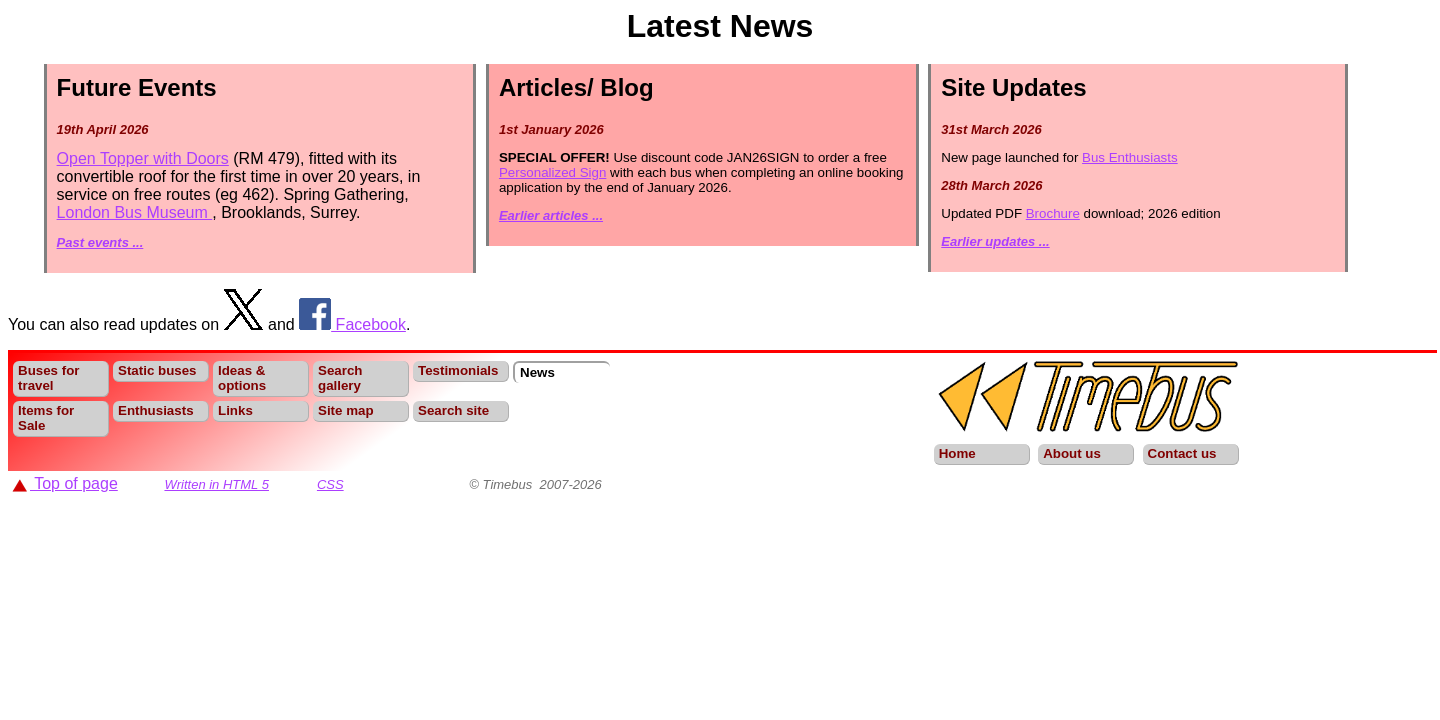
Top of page (65, 483)
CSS (330, 484)
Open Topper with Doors (143, 158)
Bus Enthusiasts (1130, 157)
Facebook (352, 324)
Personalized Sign (552, 172)
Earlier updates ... (995, 241)
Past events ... (100, 242)
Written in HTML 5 (216, 484)
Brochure (1053, 213)
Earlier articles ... (551, 215)
